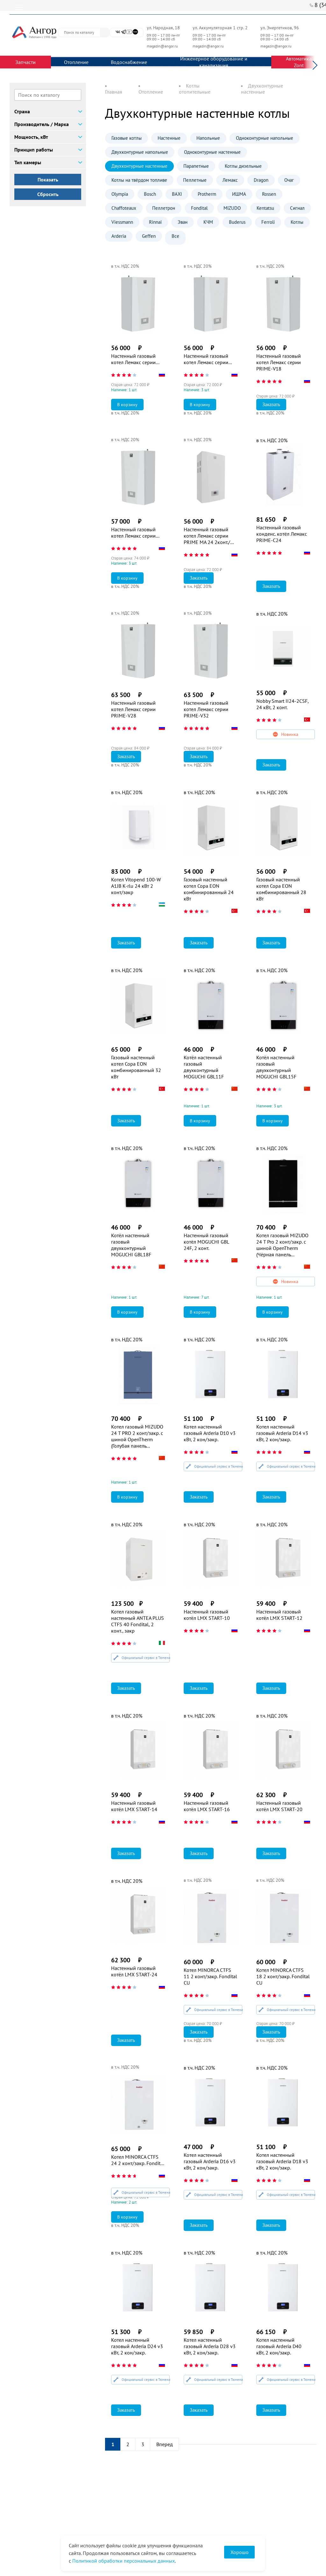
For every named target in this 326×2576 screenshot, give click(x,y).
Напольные (208, 138)
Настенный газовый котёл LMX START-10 (207, 1614)
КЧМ (208, 222)
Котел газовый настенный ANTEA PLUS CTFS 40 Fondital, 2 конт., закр (137, 1621)
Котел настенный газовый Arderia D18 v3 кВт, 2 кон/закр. (282, 2161)
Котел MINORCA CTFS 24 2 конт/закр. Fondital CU (138, 2160)
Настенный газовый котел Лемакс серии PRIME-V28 (133, 709)
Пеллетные (195, 180)
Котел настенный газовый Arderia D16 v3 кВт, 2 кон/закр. (210, 2161)
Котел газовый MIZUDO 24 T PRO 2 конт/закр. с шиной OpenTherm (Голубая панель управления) (137, 1436)
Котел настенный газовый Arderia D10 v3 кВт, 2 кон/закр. (210, 1433)
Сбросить (48, 194)
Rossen (269, 194)
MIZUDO (232, 208)
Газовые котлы (126, 138)
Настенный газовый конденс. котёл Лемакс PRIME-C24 (281, 533)
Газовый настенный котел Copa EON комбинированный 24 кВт (209, 889)
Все (175, 236)
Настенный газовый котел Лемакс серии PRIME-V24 (133, 532)
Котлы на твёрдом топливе (139, 180)
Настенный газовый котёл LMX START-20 (279, 1806)
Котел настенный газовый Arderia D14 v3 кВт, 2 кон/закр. (282, 1433)
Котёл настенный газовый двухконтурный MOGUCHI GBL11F (204, 1067)
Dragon (261, 180)
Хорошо (239, 2552)
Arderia (118, 236)
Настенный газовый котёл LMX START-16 (207, 1806)
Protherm (207, 194)
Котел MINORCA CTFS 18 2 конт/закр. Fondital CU (283, 1976)
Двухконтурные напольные (139, 152)
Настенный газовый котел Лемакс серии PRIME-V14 (206, 359)
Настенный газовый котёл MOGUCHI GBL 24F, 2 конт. (206, 1241)
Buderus (237, 222)
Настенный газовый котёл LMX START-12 (279, 1614)
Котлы (297, 222)
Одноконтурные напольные (264, 138)
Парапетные (196, 166)
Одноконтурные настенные (212, 152)
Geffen (149, 236)
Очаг (289, 180)
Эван (183, 222)
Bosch (150, 194)
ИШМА (239, 194)
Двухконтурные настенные (139, 166)
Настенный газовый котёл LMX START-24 (134, 1971)
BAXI (177, 194)
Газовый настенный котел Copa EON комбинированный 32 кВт (136, 1067)
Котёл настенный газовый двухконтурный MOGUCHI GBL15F (276, 1067)
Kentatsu (265, 208)
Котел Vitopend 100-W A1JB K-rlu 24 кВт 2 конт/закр (136, 885)
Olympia (119, 194)
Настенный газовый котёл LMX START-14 (134, 1806)
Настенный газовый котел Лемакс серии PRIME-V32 (206, 709)
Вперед (164, 2444)
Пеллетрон (163, 208)
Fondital (199, 208)
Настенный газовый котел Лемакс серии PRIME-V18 (278, 362)
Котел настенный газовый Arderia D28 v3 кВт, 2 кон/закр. (210, 2346)
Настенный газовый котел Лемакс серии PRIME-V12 (133, 359)
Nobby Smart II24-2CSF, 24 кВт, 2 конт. (282, 704)
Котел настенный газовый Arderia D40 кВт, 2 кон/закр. (278, 2346)
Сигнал (297, 208)
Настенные (169, 138)
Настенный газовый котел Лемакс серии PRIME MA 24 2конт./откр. (207, 535)
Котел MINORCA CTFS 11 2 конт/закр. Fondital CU (210, 1976)
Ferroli (268, 222)
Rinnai (155, 222)
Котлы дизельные (243, 166)
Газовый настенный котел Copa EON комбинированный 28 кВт (281, 889)
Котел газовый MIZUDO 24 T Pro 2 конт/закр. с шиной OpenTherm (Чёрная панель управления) (282, 1245)
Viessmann (122, 222)
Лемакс (230, 180)
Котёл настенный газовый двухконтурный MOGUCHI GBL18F (131, 1245)
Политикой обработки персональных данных (123, 2561)
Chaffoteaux (123, 208)
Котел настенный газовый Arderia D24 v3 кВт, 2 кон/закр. (137, 2346)
